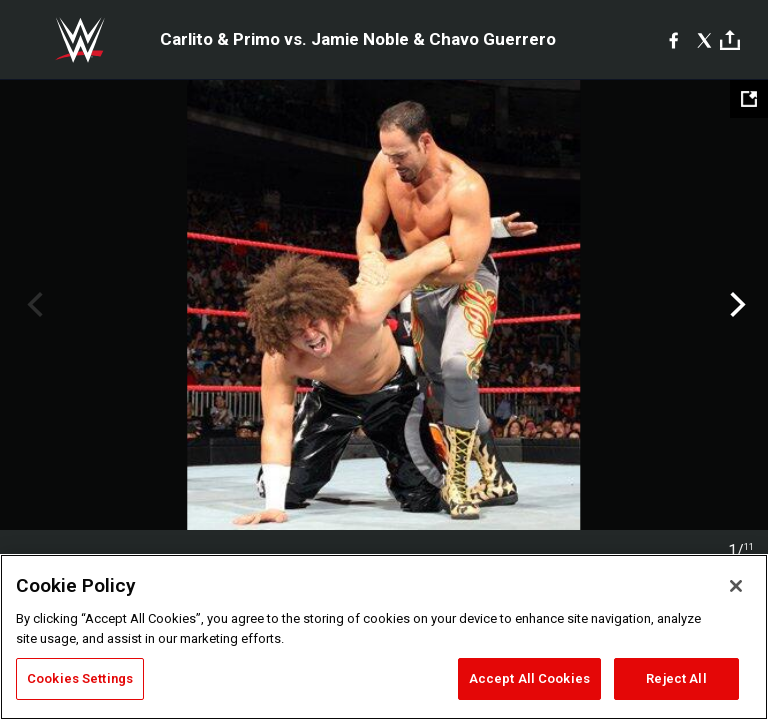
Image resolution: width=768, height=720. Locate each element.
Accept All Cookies (529, 678)
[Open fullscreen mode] (749, 99)
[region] (384, 637)
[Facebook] (673, 40)
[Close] (736, 586)
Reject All (676, 678)
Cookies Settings (80, 678)
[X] (704, 40)
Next (735, 305)
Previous (32, 305)
